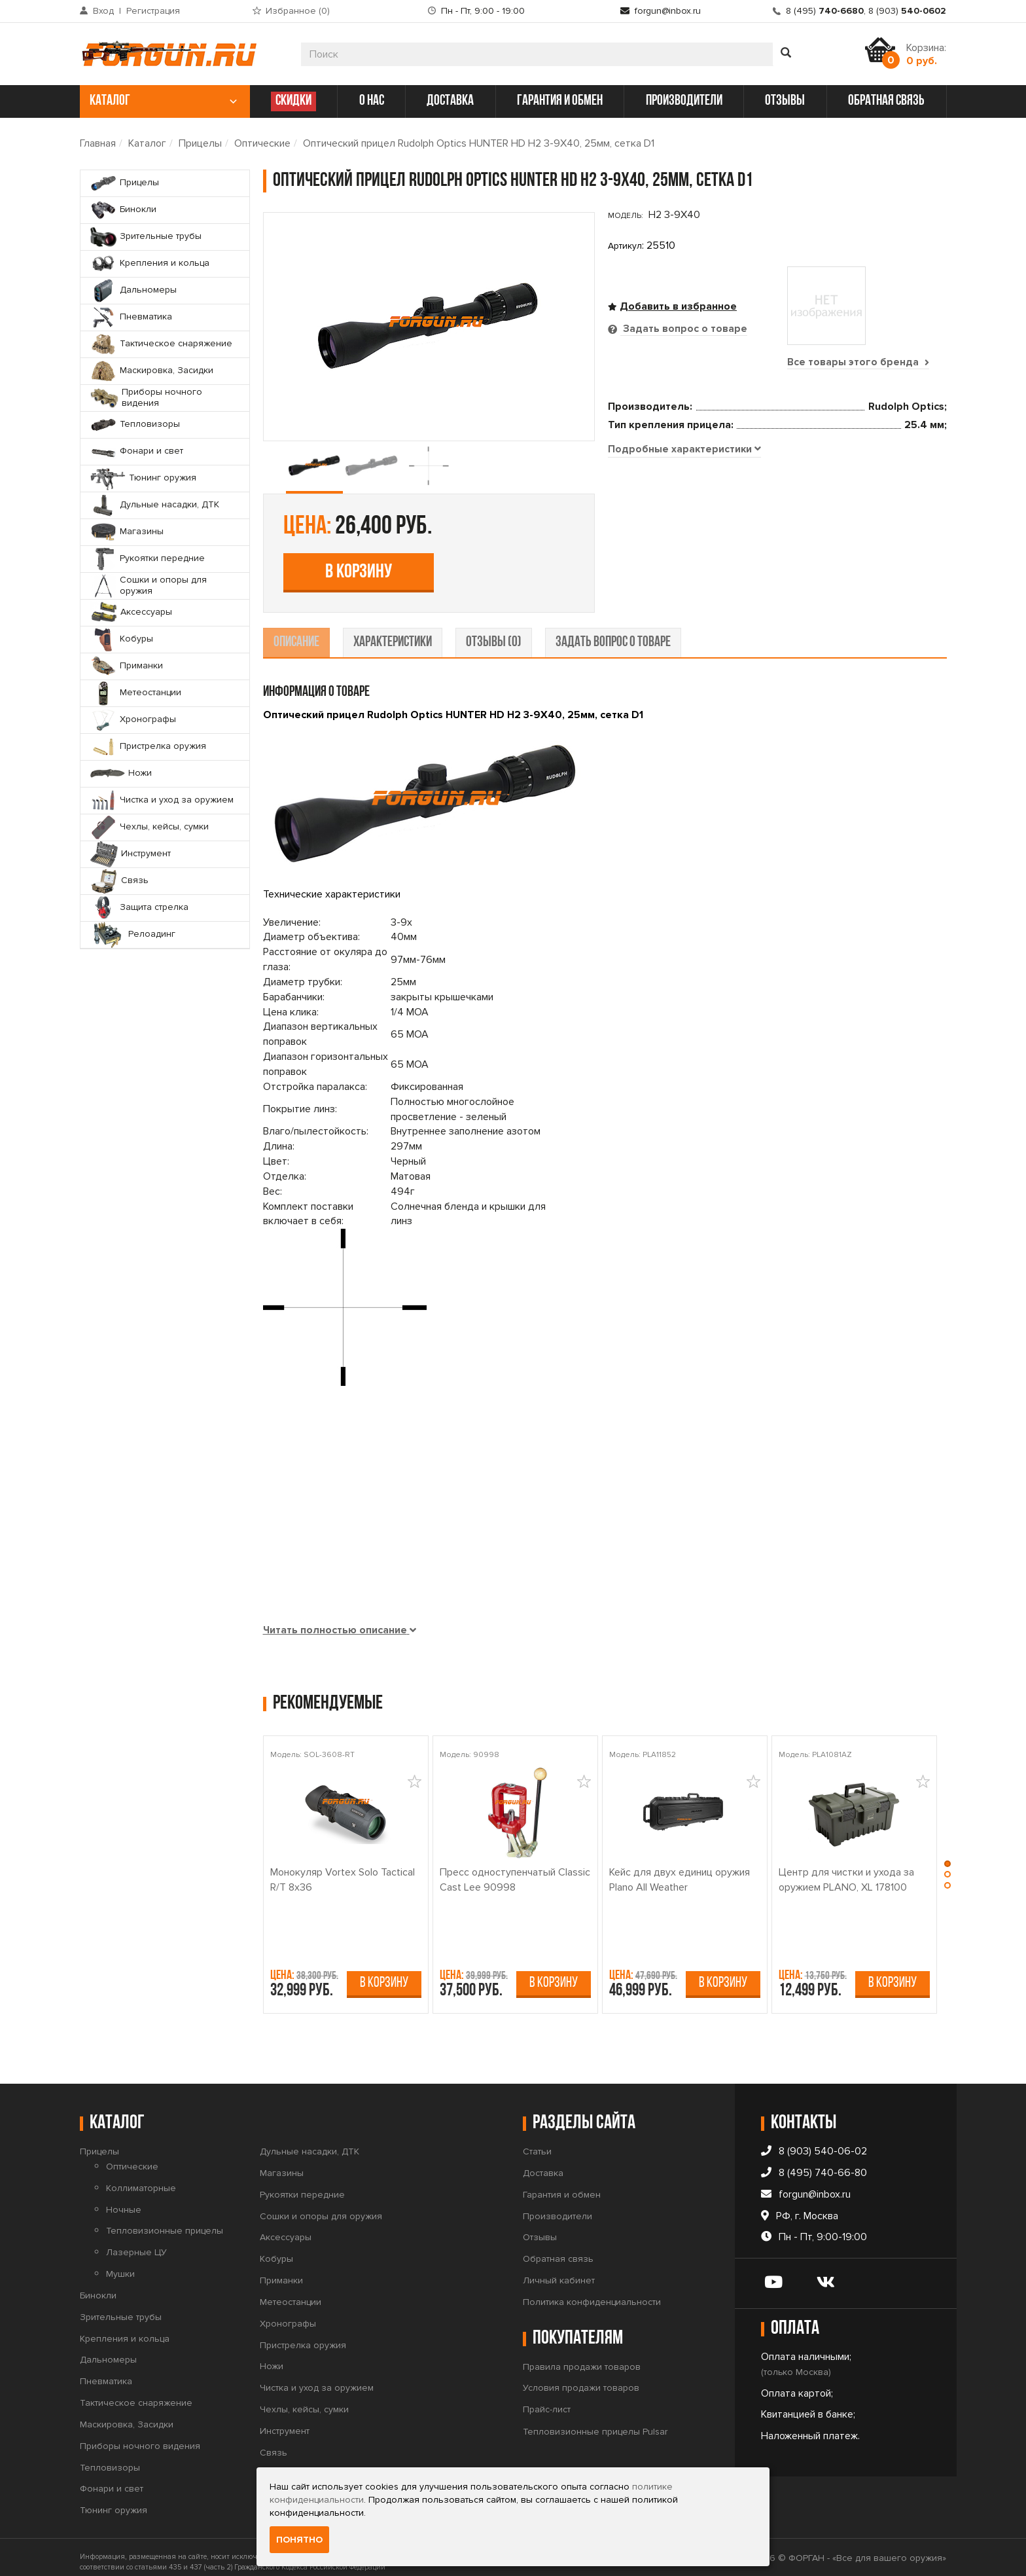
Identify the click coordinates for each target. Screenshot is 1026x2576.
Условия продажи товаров (581, 2378)
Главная (98, 143)
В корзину (703, 472)
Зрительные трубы (121, 2307)
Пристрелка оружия (303, 2335)
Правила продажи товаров (582, 2357)
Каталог (147, 143)
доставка (450, 101)
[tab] (685, 582)
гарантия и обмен (560, 101)
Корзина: (926, 54)
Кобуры (276, 2249)
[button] (949, 1855)
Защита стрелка (294, 2464)
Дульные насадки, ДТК (309, 2141)
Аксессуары (285, 2228)
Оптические (262, 143)
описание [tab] (296, 632)
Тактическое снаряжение (136, 2393)
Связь (273, 2442)
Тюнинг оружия (113, 2501)
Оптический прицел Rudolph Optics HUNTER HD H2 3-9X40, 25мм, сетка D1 (478, 143)
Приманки (281, 2270)
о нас (371, 101)
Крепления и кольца (124, 2328)
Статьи (537, 2141)
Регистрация (153, 10)
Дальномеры (108, 2350)
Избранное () (298, 10)
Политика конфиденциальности (592, 2292)
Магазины (282, 2163)
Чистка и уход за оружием (317, 2378)
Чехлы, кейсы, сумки (304, 2399)
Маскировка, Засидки (126, 2414)
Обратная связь (558, 2249)
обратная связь (886, 101)
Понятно (299, 2539)
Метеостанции (290, 2292)
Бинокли (98, 2285)
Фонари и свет (111, 2479)
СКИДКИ (293, 101)
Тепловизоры (110, 2457)
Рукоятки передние (302, 2184)
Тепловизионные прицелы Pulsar (595, 2421)
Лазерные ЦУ (136, 2242)
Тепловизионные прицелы (164, 2221)
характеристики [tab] (392, 632)
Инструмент (285, 2421)
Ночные (123, 2199)
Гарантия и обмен (562, 2184)
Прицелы (200, 143)
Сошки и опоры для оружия (321, 2206)
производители (684, 101)
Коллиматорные (141, 2178)
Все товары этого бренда (858, 362)
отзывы (785, 101)
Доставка (543, 2163)
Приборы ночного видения (140, 2436)
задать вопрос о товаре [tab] (613, 632)
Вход (103, 10)
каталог (163, 101)
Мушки (120, 2264)
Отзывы (540, 2228)
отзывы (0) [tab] (494, 632)
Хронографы (288, 2313)
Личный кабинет (559, 2270)
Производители (557, 2206)
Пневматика (106, 2371)
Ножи (271, 2357)
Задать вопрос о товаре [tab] (683, 328)
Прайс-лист (547, 2399)
